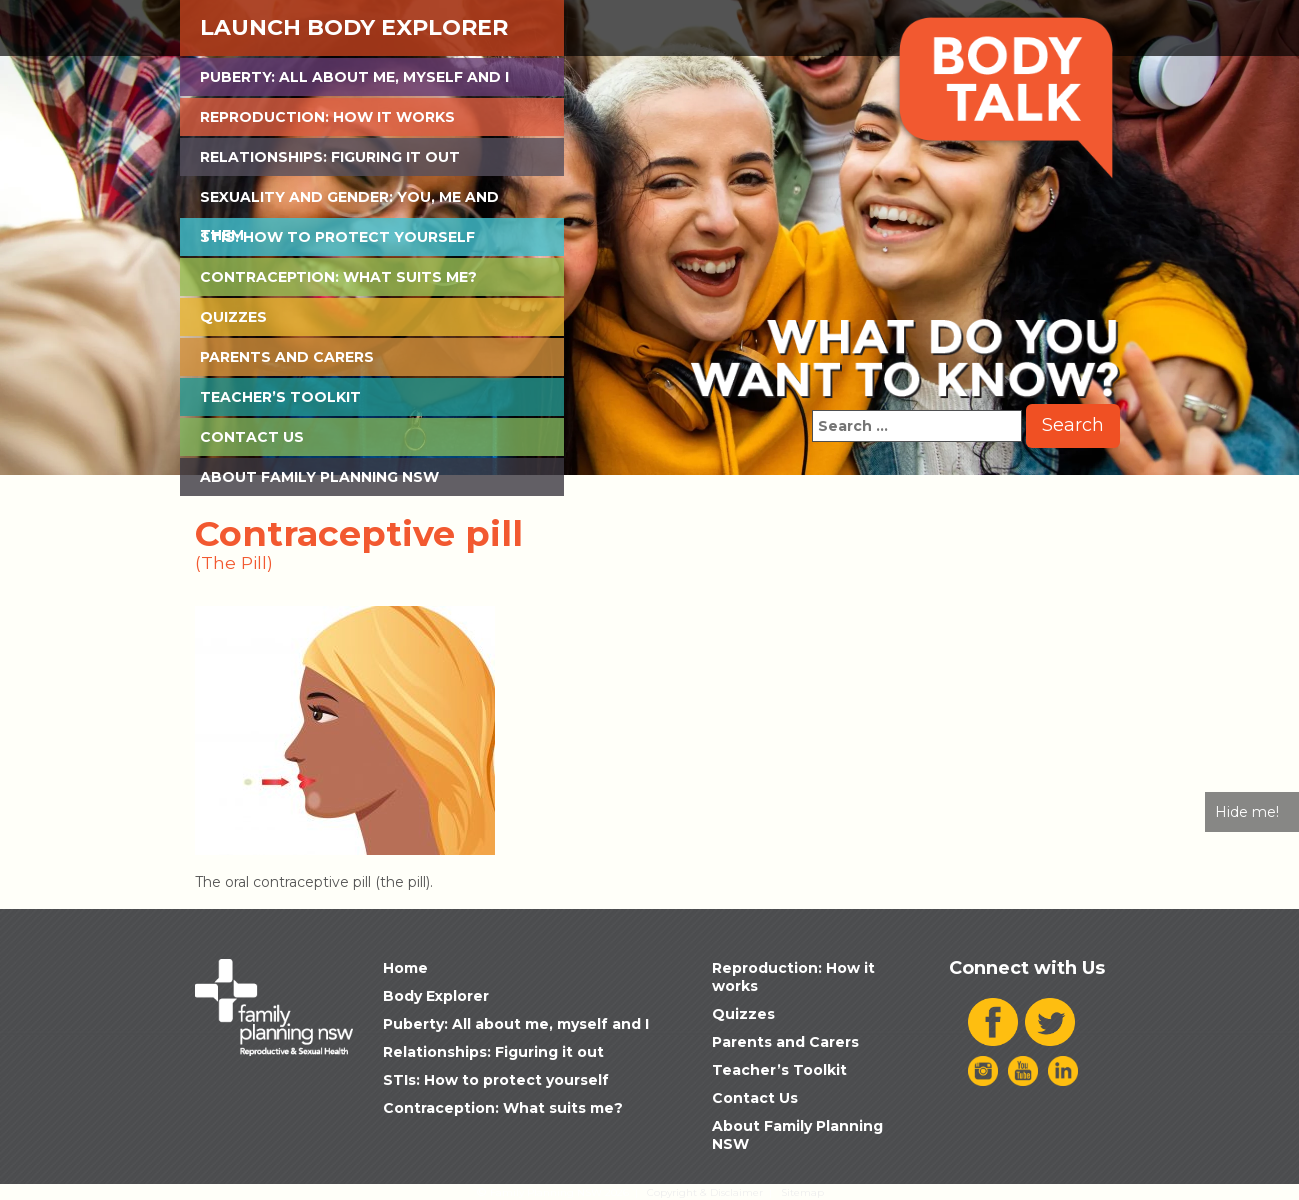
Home (405, 968)
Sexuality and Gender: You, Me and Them (349, 202)
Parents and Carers (287, 357)
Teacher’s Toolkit (280, 397)
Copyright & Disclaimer (705, 1192)
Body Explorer (436, 996)
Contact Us (252, 437)
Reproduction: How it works (327, 117)
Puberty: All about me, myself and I (354, 77)
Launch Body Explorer (354, 27)
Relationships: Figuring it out (330, 157)
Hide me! (1247, 812)
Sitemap (802, 1192)
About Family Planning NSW (319, 477)
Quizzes (233, 317)
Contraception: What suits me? (338, 277)
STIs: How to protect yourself (337, 237)
